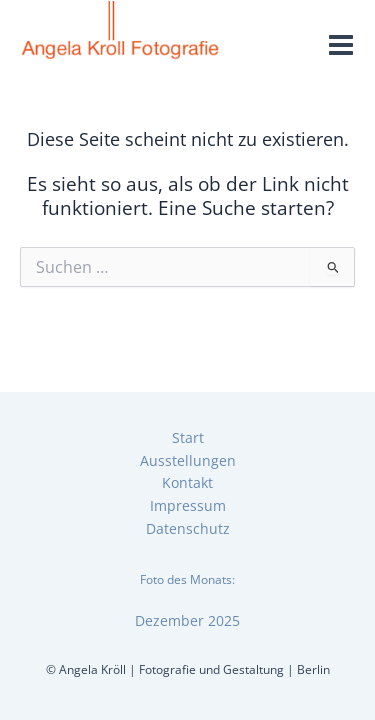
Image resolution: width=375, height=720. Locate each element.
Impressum (188, 505)
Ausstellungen (188, 460)
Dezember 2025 (187, 620)
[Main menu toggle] (341, 45)
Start (188, 437)
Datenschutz (188, 528)
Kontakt (187, 482)
